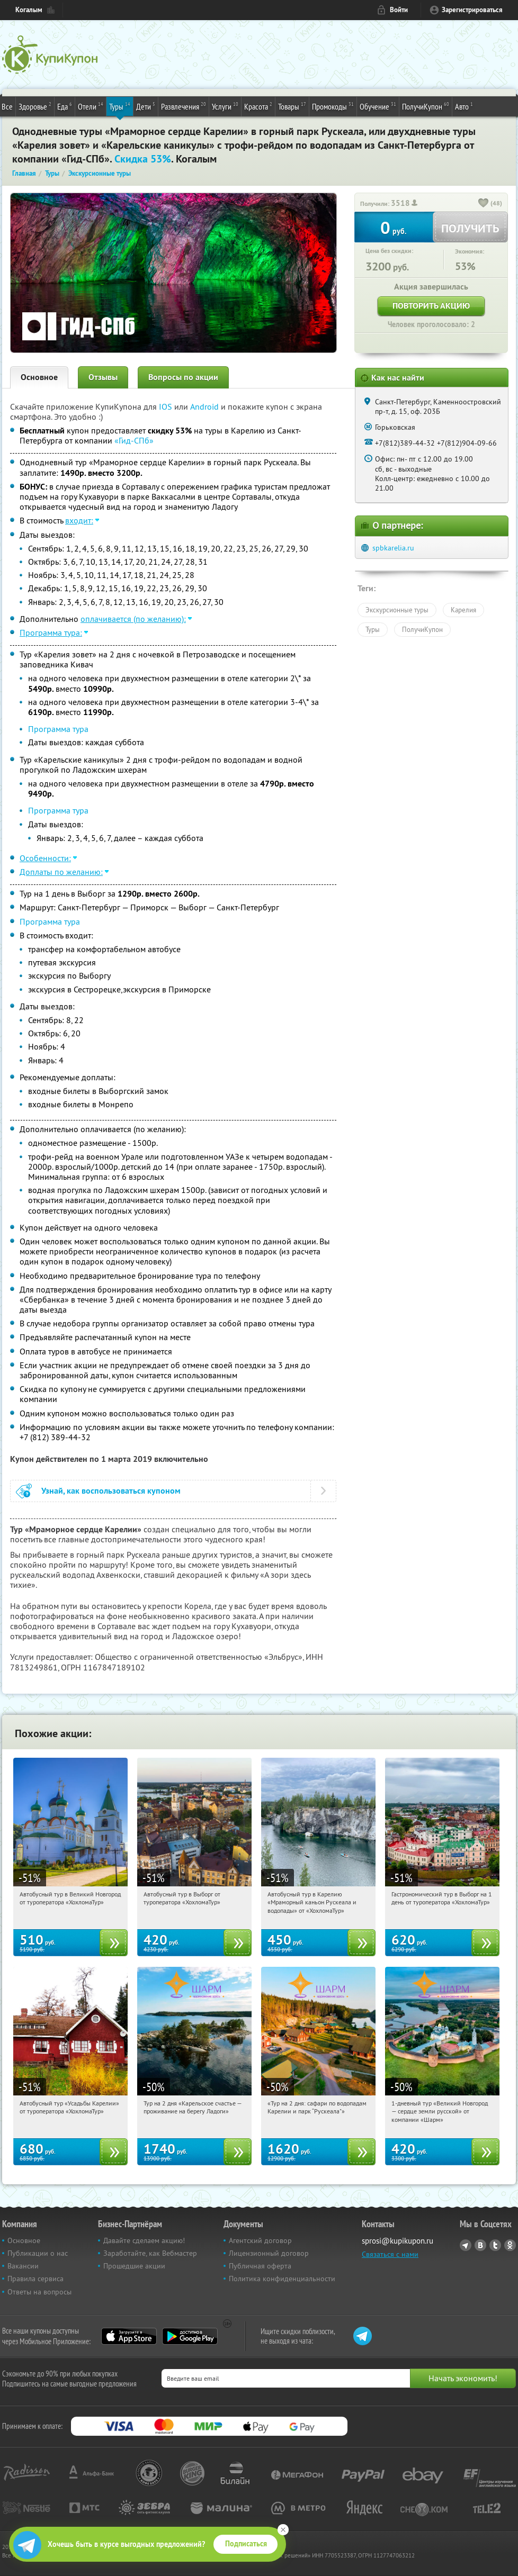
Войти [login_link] (399, 9)
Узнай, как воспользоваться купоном (111, 1490)
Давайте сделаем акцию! (144, 2240)
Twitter (495, 2245)
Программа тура (58, 729)
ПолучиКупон (425, 106)
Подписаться (246, 2543)
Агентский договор (260, 2240)
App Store (129, 2336)
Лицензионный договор (269, 2253)
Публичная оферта (260, 2266)
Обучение (378, 106)
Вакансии (23, 2266)
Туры (119, 106)
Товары (292, 106)
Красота (258, 106)
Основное (39, 377)
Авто (464, 106)
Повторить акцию (431, 305)
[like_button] (483, 203)
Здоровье (35, 106)
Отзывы (103, 377)
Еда (64, 106)
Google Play (190, 2336)
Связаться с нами (390, 2254)
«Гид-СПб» (134, 440)
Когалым (28, 9)
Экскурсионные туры (396, 609)
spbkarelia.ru (393, 548)
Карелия (463, 609)
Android (205, 406)
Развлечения (183, 106)
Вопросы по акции (183, 377)
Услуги (225, 106)
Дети (145, 106)
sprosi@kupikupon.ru (397, 2241)
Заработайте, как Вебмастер (150, 2253)
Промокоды (333, 106)
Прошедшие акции (134, 2266)
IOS (166, 406)
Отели (90, 106)
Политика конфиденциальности (282, 2278)
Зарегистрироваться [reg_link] (472, 9)
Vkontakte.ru (480, 2245)
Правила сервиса (35, 2278)
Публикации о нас (37, 2253)
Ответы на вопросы (39, 2292)
